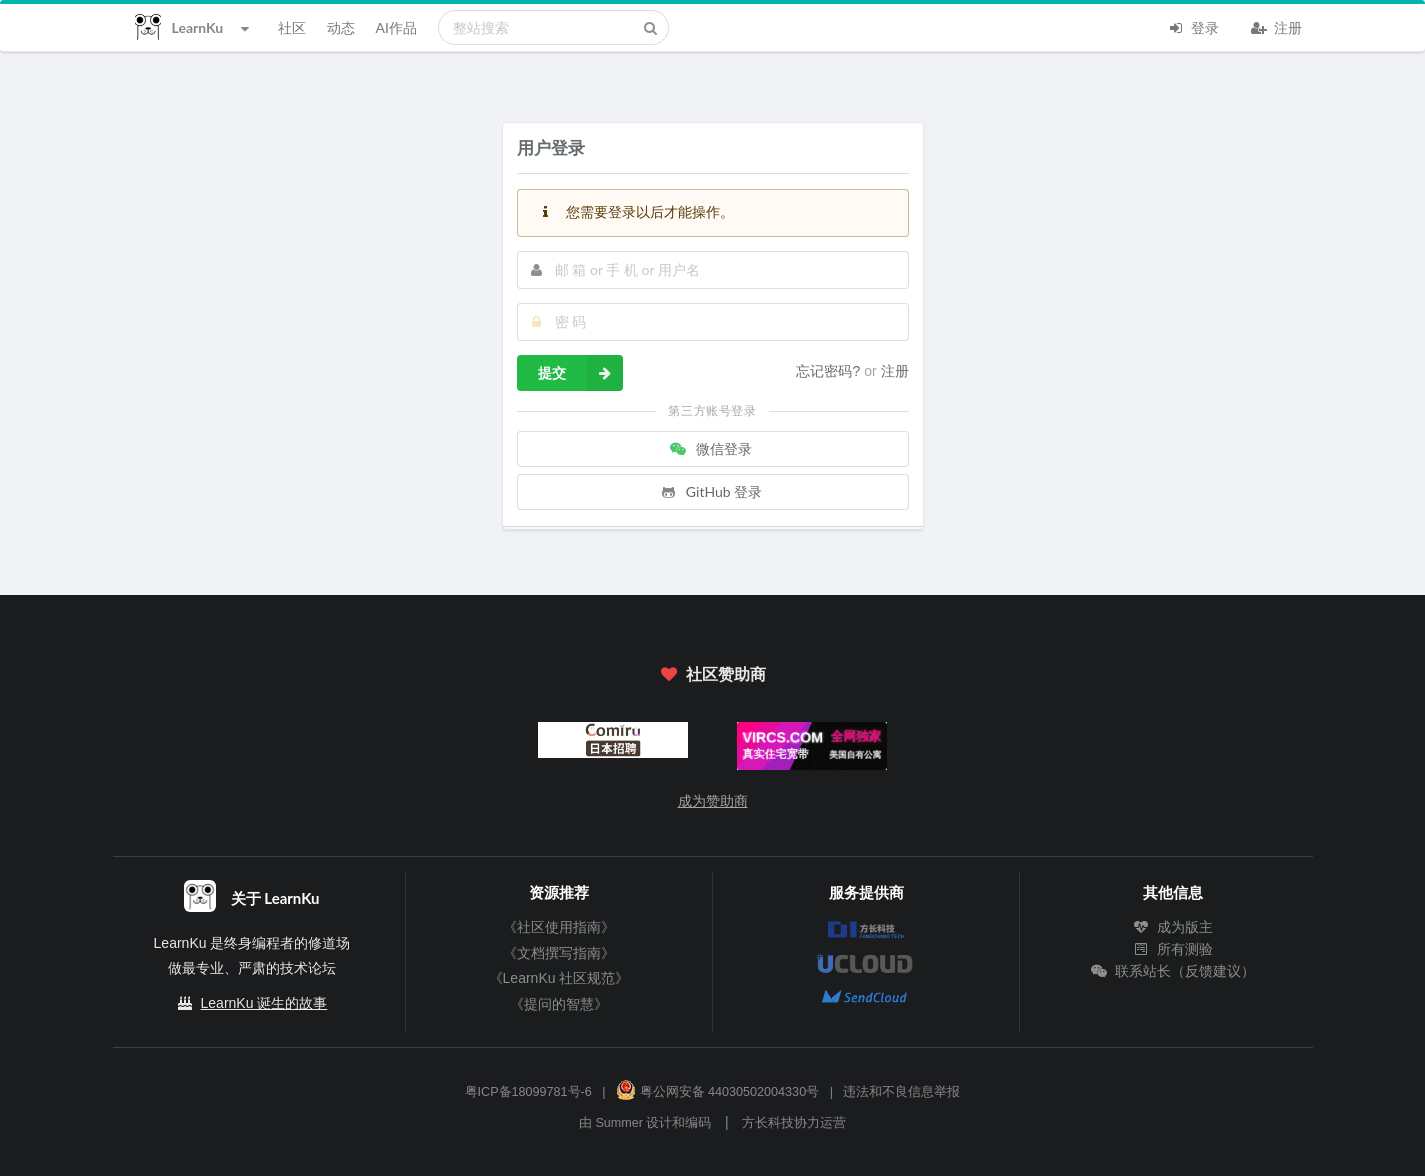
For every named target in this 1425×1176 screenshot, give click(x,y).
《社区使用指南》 (559, 927)
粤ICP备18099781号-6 (528, 1092)
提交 (580, 373)
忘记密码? (830, 371)
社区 (292, 27)
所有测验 (1173, 949)
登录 (1194, 26)
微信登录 (711, 448)
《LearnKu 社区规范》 (559, 978)
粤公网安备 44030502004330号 (717, 1092)
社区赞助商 (712, 673)
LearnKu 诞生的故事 (264, 1003)
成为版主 (1173, 927)
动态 (341, 27)
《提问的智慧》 (559, 1004)
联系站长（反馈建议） (1173, 971)
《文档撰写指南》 (559, 953)
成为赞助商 (713, 801)
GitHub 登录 (711, 491)
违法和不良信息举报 (901, 1092)
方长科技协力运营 (794, 1123)
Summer (619, 1123)
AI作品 (396, 27)
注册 (1277, 26)
